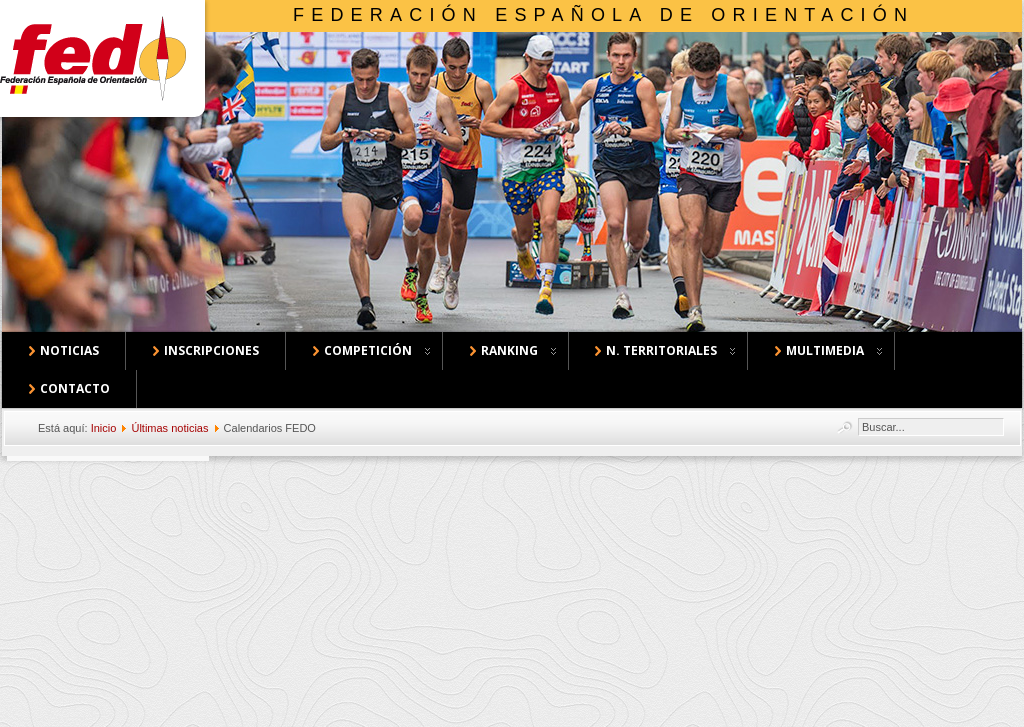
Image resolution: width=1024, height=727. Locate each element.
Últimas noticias (169, 428)
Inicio (104, 428)
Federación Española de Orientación (603, 15)
